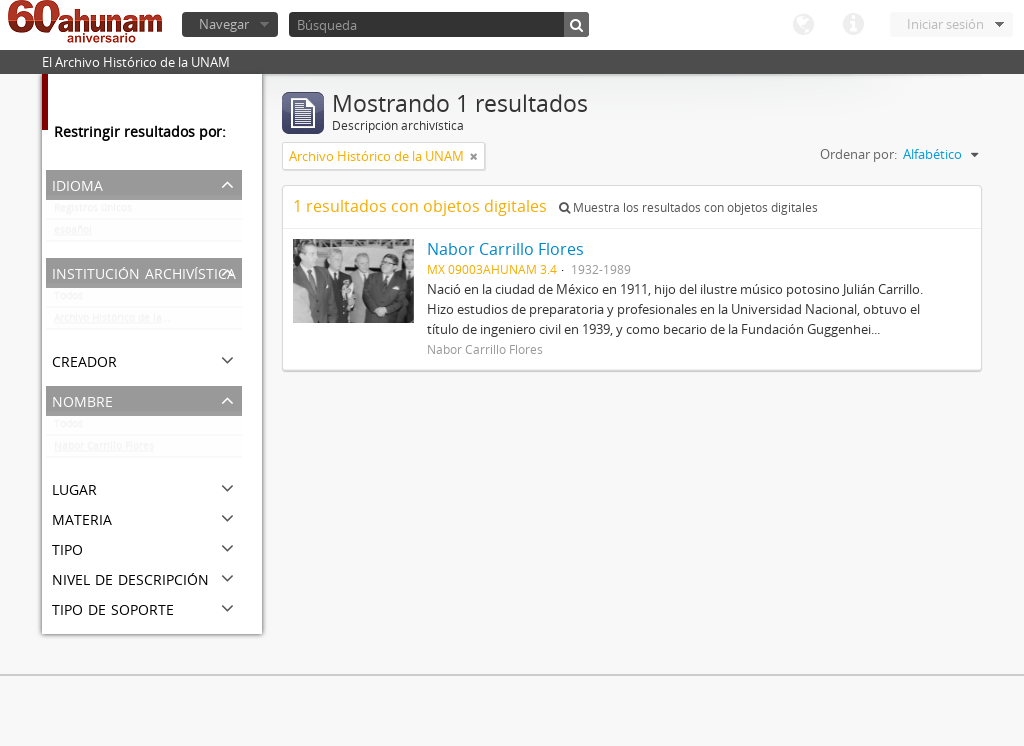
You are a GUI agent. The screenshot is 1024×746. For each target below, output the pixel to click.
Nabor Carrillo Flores (104, 450)
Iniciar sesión (945, 24)
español (73, 234)
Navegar (224, 24)
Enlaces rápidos (853, 25)
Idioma (803, 25)
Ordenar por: (858, 154)
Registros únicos (93, 212)
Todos (68, 300)
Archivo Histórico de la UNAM (124, 322)
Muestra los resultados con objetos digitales (688, 207)
